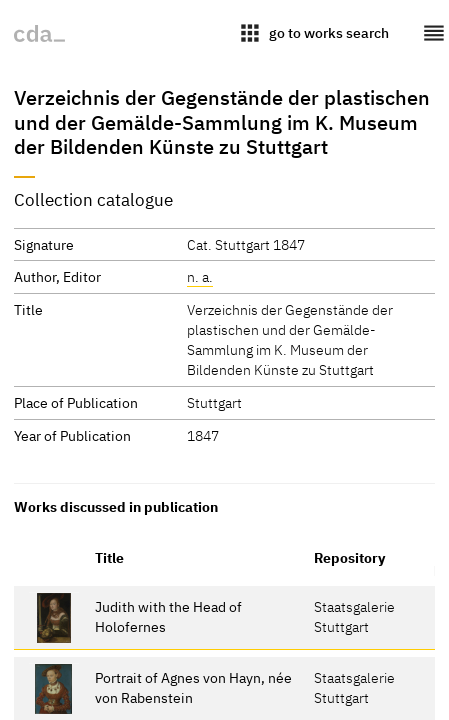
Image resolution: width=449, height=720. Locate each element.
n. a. (200, 276)
